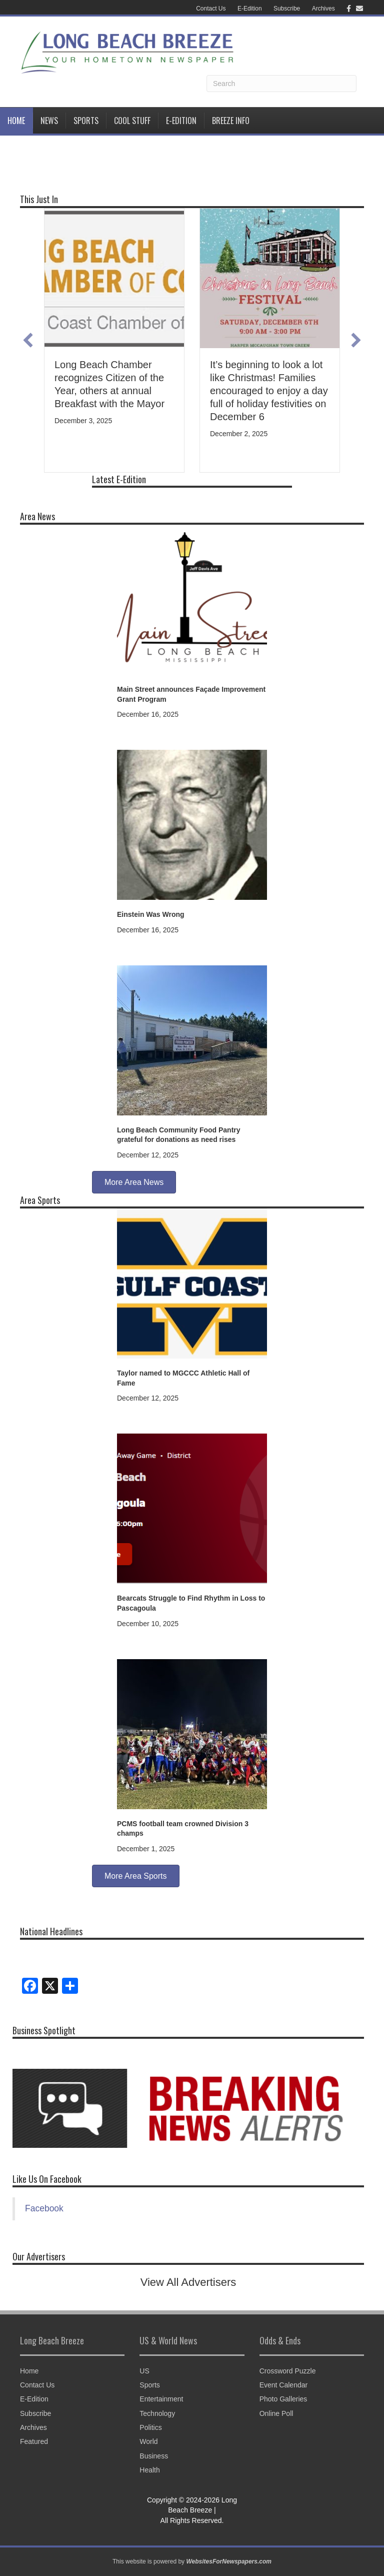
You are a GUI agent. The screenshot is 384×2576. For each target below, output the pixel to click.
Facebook (44, 2208)
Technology (157, 2413)
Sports (86, 121)
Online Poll (277, 2413)
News (49, 121)
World (149, 2441)
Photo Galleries (284, 2399)
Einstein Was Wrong (150, 914)
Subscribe (287, 8)
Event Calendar (284, 2385)
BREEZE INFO (231, 121)
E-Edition (250, 8)
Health (150, 2470)
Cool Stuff (132, 121)
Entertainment (161, 2399)
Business (154, 2456)
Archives (323, 8)
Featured (34, 2441)
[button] (28, 340)
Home (16, 121)
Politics (151, 2427)
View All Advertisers (188, 2282)
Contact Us (211, 8)
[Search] (281, 83)
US (144, 2371)
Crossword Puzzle (288, 2371)
